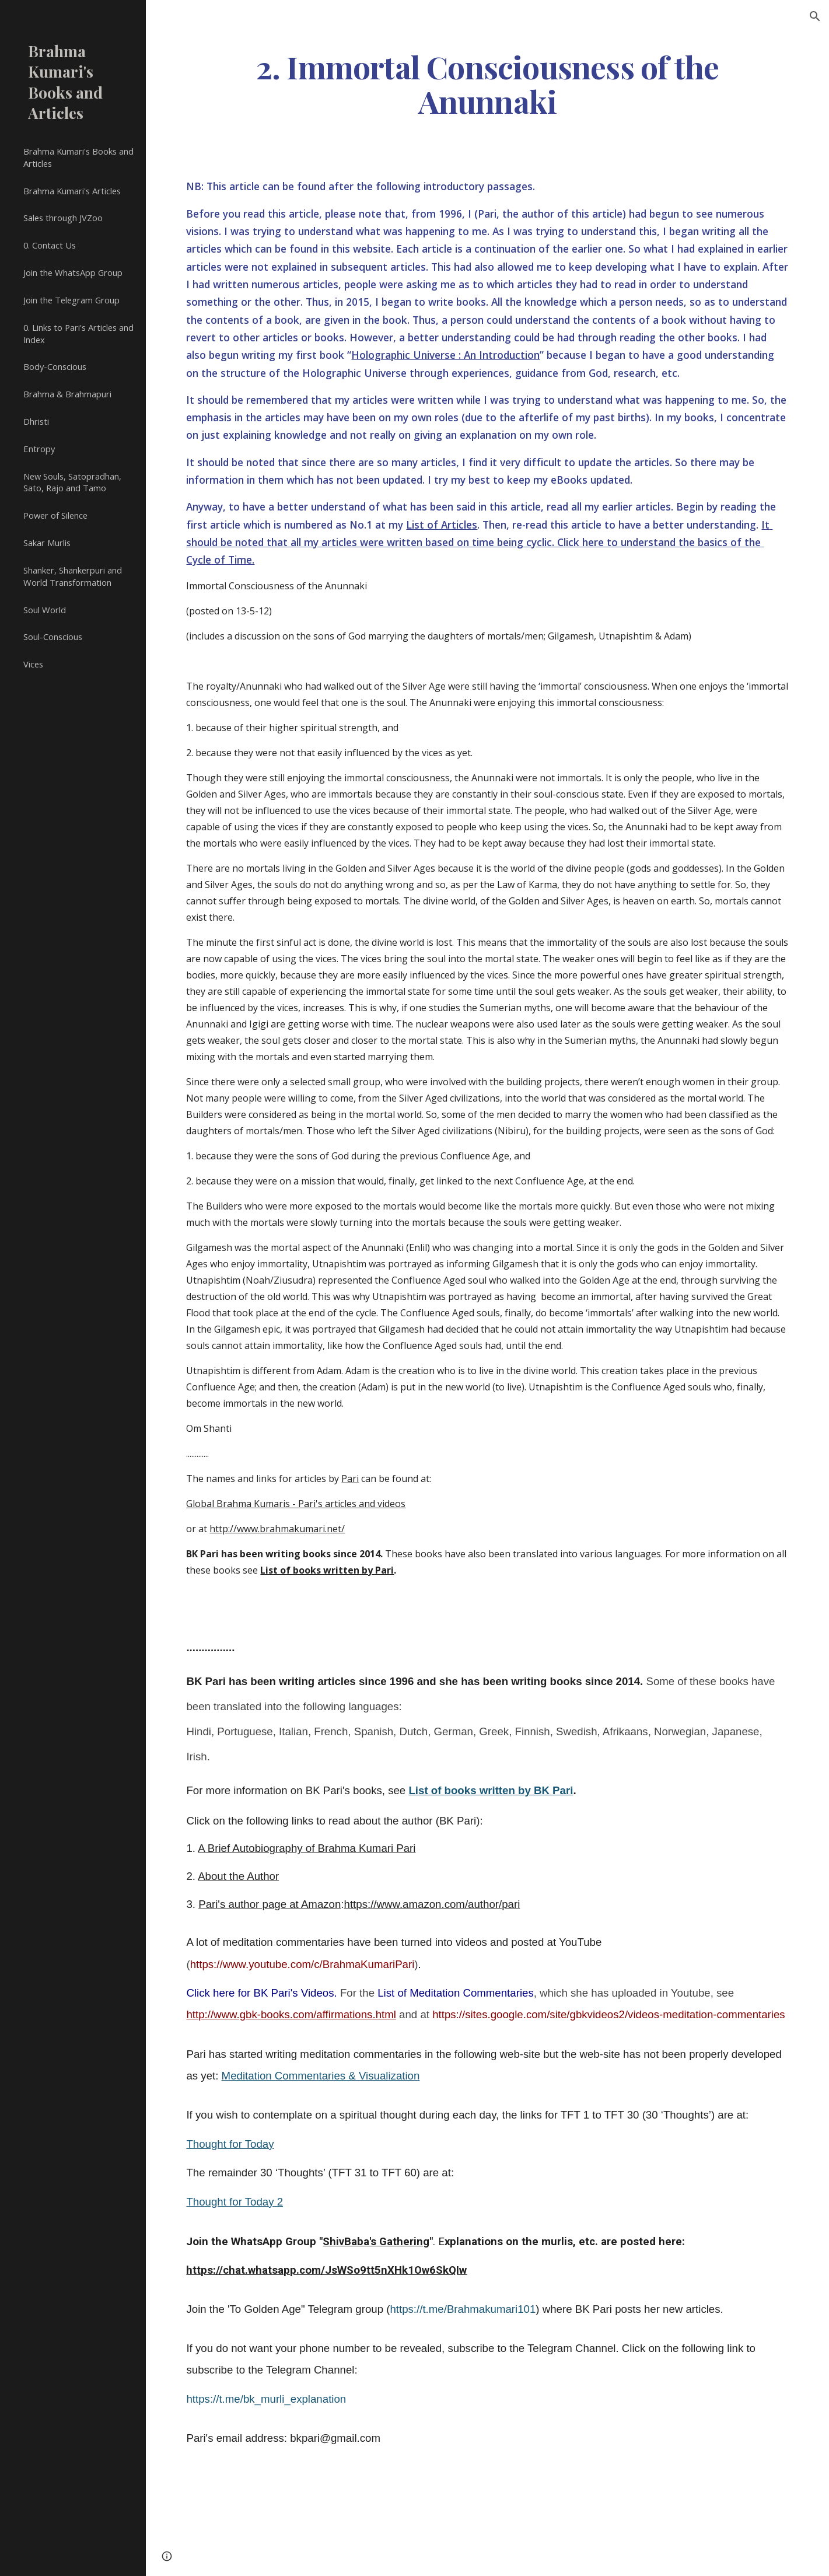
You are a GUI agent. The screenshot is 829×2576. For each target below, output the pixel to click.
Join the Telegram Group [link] (71, 300)
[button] (815, 16)
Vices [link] (33, 664)
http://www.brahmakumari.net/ (277, 1528)
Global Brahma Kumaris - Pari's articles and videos (295, 1503)
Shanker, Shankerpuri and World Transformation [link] (72, 576)
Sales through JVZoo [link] (63, 217)
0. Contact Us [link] (49, 245)
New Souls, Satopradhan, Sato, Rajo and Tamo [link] (72, 482)
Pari (350, 1478)
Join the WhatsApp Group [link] (73, 272)
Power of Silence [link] (55, 515)
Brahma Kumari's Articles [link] (72, 191)
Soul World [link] (44, 610)
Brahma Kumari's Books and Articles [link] (78, 157)
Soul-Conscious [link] (52, 636)
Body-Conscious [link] (54, 366)
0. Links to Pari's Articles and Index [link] (78, 333)
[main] (487, 83)
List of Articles (441, 525)
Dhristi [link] (36, 421)
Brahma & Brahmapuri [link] (67, 394)
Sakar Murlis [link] (47, 542)
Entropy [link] (39, 449)
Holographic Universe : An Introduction (445, 355)
